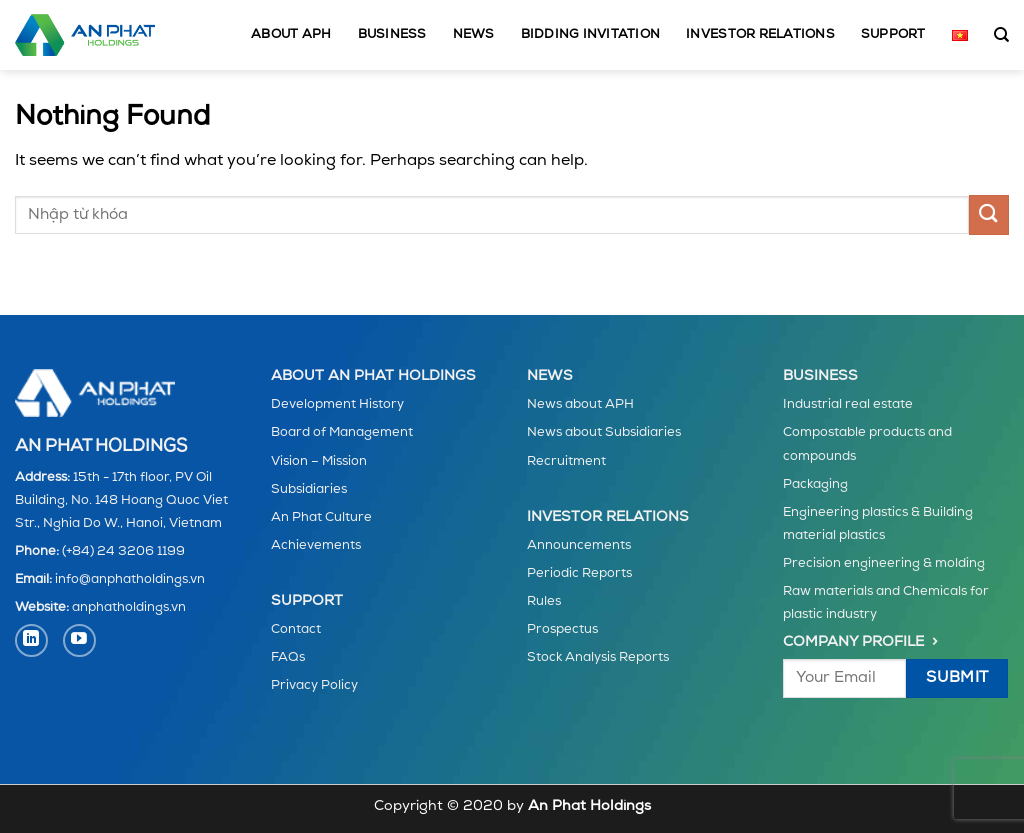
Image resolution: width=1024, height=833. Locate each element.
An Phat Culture (321, 517)
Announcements (579, 545)
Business (392, 34)
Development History (337, 404)
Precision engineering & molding (884, 563)
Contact (296, 629)
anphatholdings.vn (129, 607)
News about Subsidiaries (604, 432)
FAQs (288, 657)
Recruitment (566, 461)
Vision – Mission (319, 461)
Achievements (316, 545)
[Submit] (989, 214)
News (474, 34)
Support (893, 34)
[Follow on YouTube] (79, 640)
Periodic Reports (579, 573)
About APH (291, 34)
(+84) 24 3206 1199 (123, 551)
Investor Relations (760, 34)
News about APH (580, 404)
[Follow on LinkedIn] (31, 640)
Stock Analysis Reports (598, 657)
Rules (544, 601)
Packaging (815, 484)
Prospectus (562, 629)
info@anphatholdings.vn (130, 579)
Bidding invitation (591, 34)
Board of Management (342, 432)
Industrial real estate (848, 404)
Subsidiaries (309, 489)
